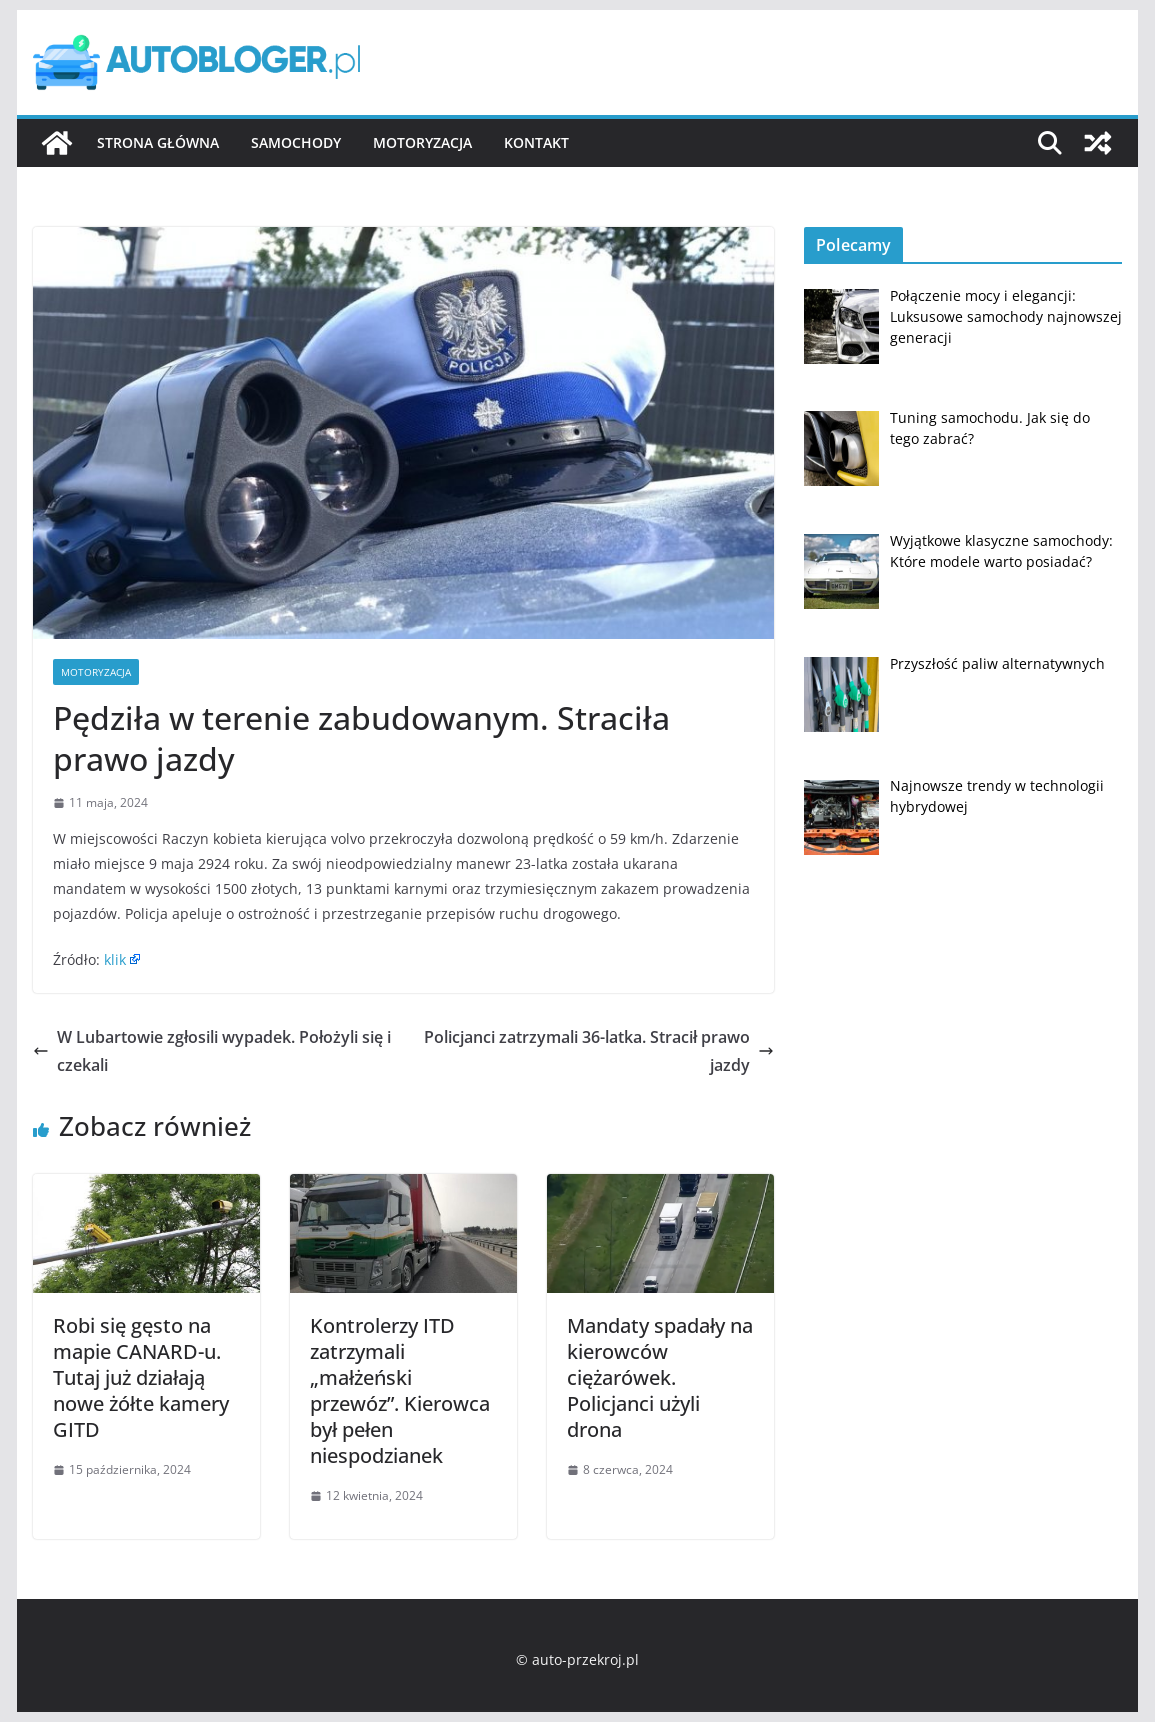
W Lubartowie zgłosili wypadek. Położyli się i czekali (212, 1051)
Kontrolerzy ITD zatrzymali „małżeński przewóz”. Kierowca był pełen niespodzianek (400, 1390)
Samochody (296, 142)
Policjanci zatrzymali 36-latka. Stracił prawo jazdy (599, 1051)
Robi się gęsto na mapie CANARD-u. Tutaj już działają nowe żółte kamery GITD (141, 1377)
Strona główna (158, 142)
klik (115, 959)
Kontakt (536, 142)
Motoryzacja (422, 142)
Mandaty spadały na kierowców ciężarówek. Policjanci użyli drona (660, 1377)
